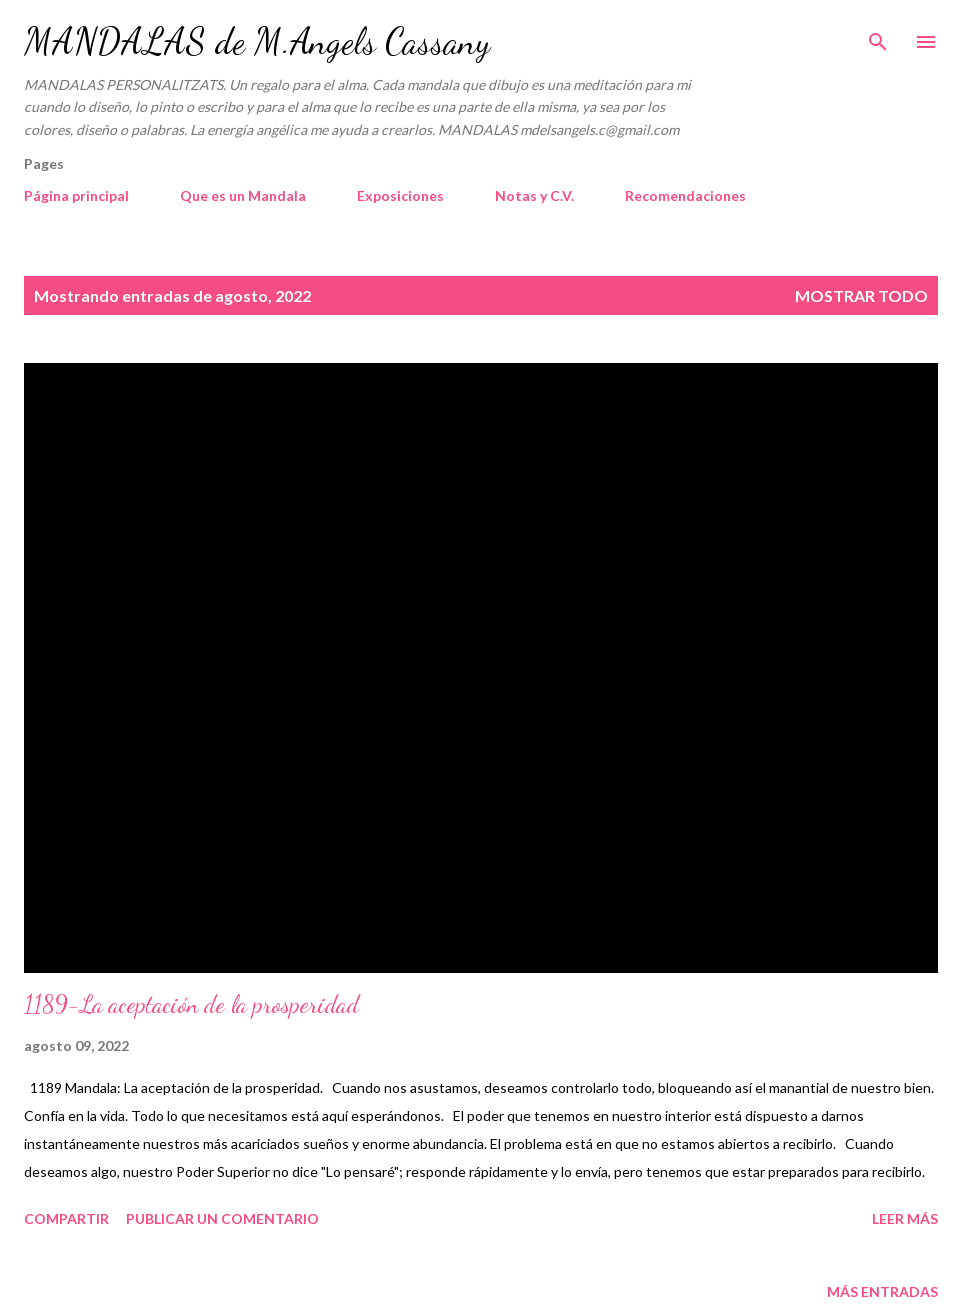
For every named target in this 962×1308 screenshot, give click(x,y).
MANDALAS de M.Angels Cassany (257, 41)
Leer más (905, 1218)
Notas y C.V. (534, 195)
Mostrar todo (861, 295)
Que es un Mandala (243, 195)
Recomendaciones (685, 195)
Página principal (76, 195)
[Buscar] (878, 36)
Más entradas (882, 1291)
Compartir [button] (66, 1218)
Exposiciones (400, 195)
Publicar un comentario (222, 1218)
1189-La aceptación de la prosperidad (191, 1004)
